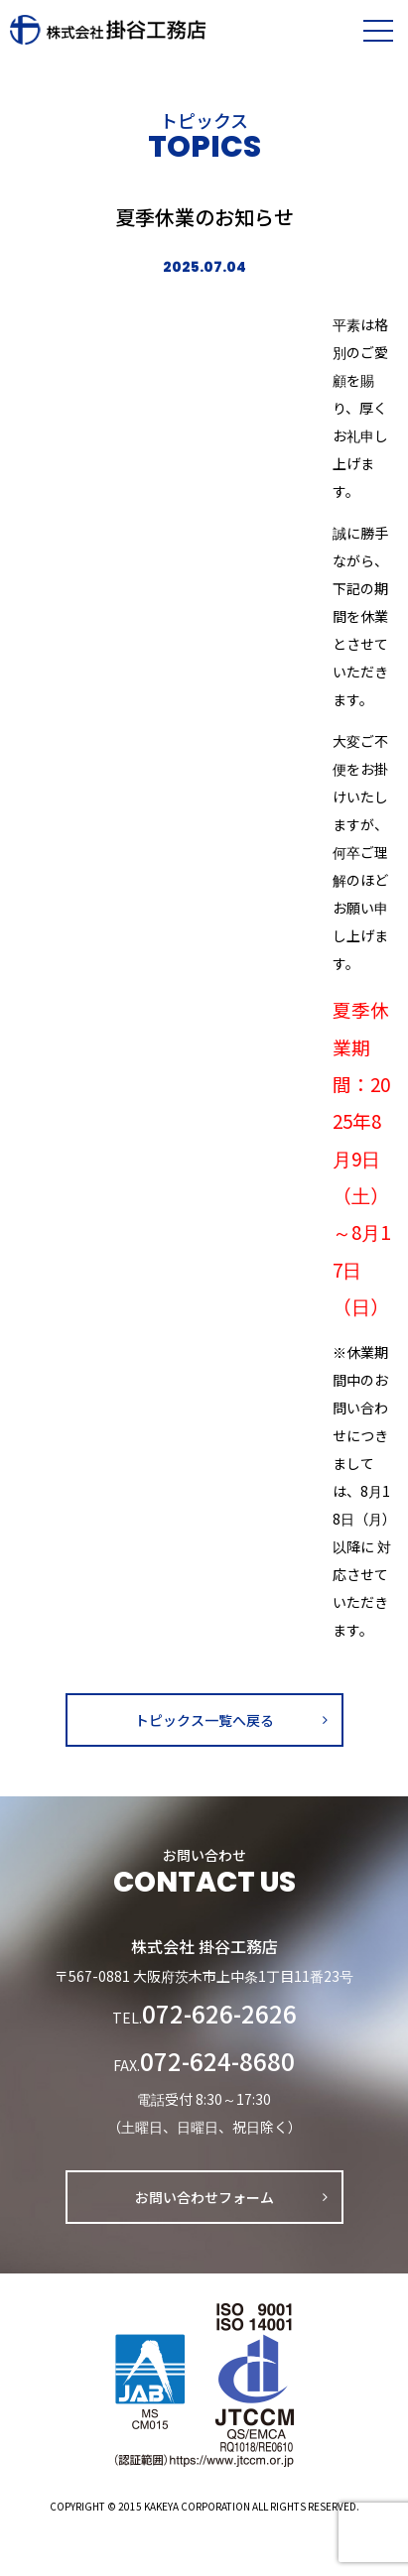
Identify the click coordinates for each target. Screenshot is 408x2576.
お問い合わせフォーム (204, 2197)
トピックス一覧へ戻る (204, 1720)
